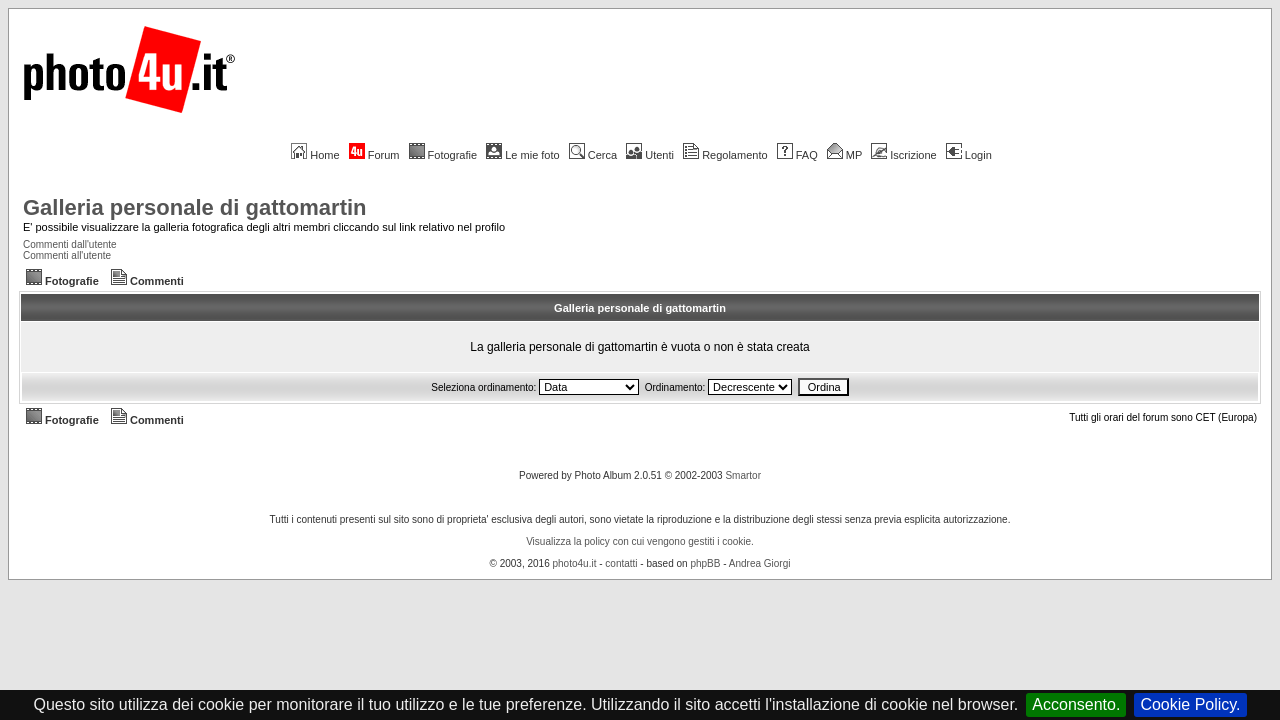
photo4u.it (575, 563)
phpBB (705, 563)
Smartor (743, 475)
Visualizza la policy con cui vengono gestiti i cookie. (640, 541)
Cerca (593, 155)
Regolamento (725, 155)
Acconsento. (1076, 704)
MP (844, 155)
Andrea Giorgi (760, 563)
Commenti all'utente (67, 255)
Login (969, 155)
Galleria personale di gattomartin (195, 207)
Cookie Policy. (1190, 704)
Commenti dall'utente (70, 244)
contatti (621, 563)
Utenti (650, 155)
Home (315, 155)
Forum (374, 155)
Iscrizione (903, 155)
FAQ (797, 155)
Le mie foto (522, 155)
